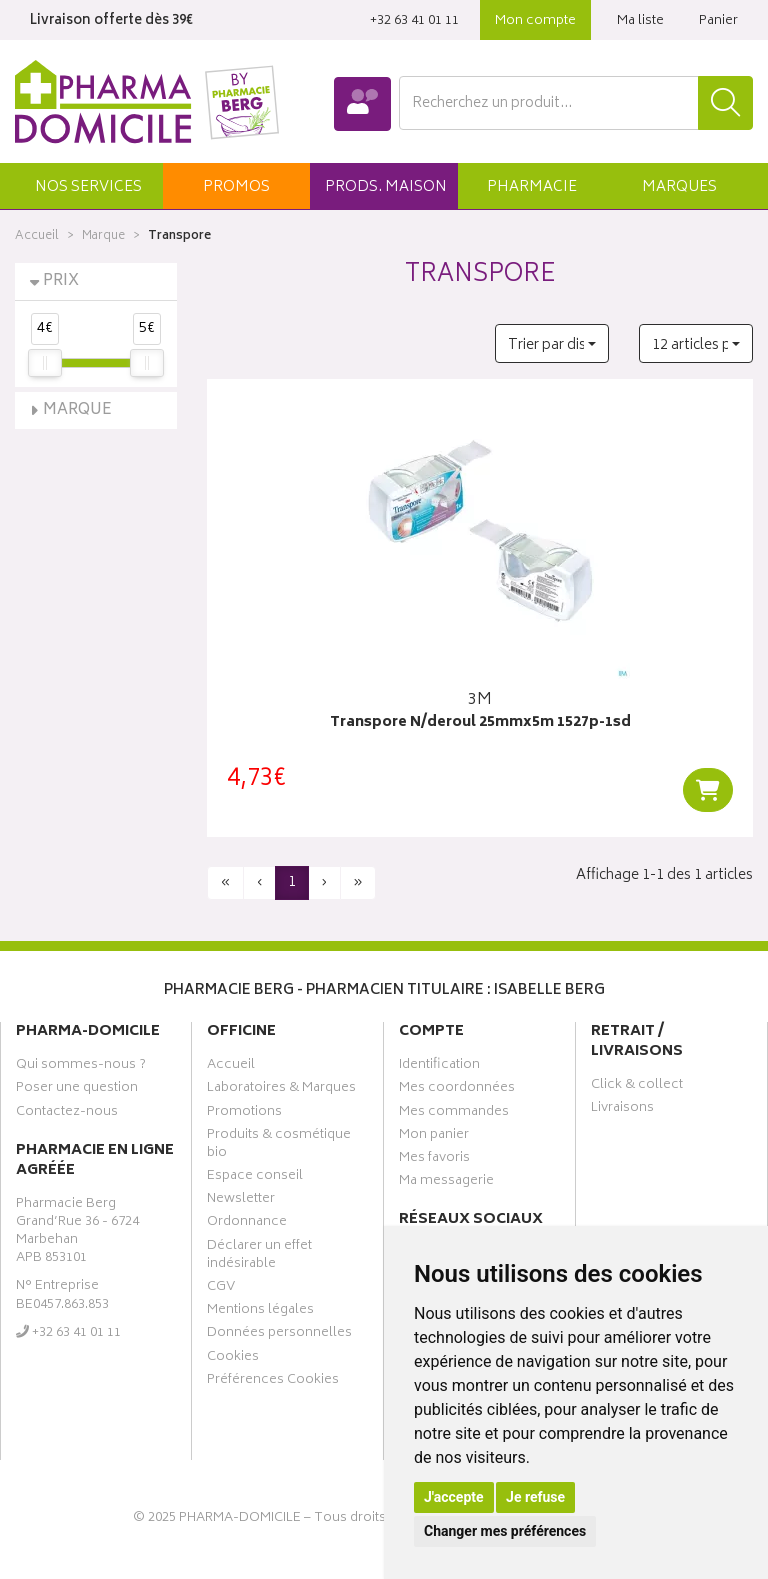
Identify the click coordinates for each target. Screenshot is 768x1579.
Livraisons (622, 1110)
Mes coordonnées (457, 1090)
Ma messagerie (446, 1183)
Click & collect (637, 1087)
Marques (679, 187)
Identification (439, 1067)
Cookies (233, 1359)
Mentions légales (260, 1312)
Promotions (244, 1114)
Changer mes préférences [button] (505, 1531)
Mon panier (434, 1137)
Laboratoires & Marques (281, 1090)
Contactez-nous (67, 1114)
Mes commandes (454, 1114)
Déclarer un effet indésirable (259, 1257)
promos (236, 187)
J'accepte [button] (454, 1497)
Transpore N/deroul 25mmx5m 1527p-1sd (480, 723)
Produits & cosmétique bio (279, 1146)
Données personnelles (279, 1335)
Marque (103, 236)
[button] (89, 186)
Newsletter (241, 1201)
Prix (61, 281)
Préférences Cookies (273, 1382)
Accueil (37, 236)
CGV (221, 1289)
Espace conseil (255, 1178)
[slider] (45, 363)
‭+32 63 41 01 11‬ (414, 21)
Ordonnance (247, 1224)
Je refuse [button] (535, 1497)
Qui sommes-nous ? (81, 1067)
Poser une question (77, 1090)
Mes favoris (434, 1160)
